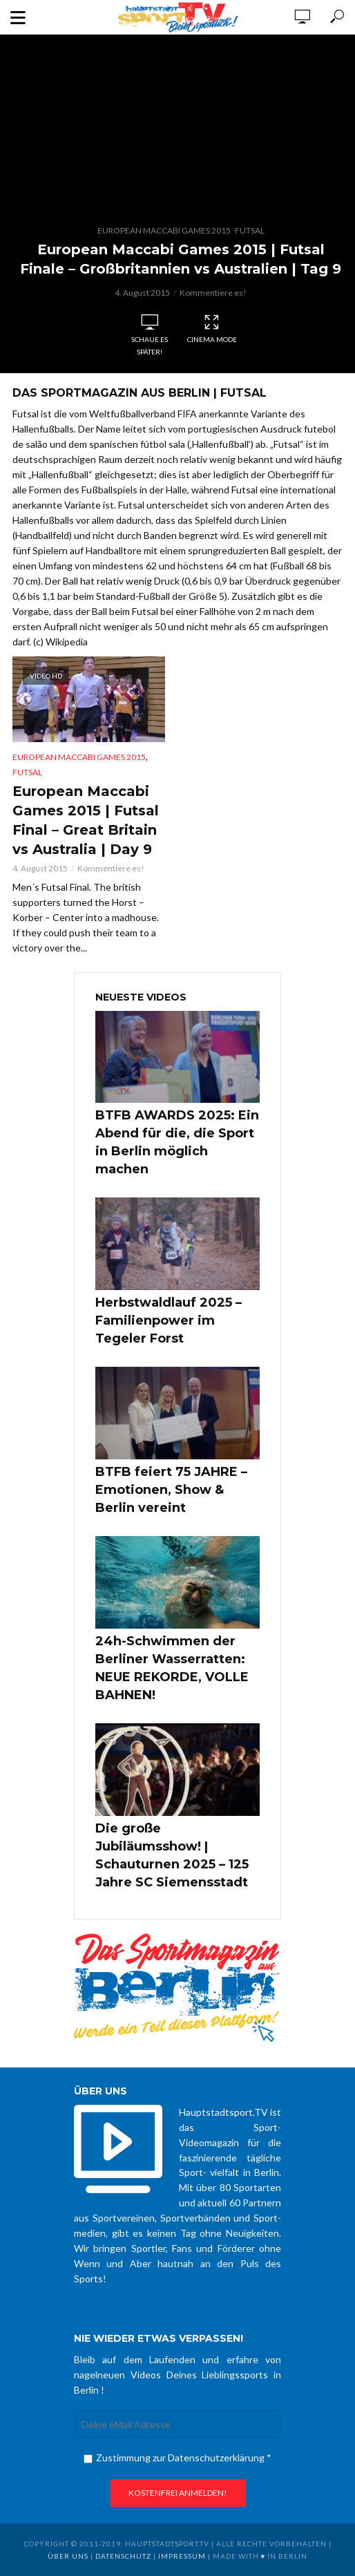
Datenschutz (123, 2556)
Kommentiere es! (213, 292)
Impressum (182, 2556)
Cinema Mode (212, 328)
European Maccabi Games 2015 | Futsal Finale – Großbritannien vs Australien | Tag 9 (180, 259)
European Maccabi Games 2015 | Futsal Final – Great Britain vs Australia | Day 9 (85, 820)
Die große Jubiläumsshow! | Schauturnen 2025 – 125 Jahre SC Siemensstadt (172, 1855)
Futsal (250, 230)
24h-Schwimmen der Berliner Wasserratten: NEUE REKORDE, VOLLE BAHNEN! (172, 1668)
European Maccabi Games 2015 (164, 230)
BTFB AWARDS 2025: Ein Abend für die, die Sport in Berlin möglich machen (177, 1142)
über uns (68, 2556)
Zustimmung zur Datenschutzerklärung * (177, 2457)
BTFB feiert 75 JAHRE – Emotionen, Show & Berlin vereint (171, 1489)
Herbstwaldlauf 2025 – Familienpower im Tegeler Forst (168, 1320)
